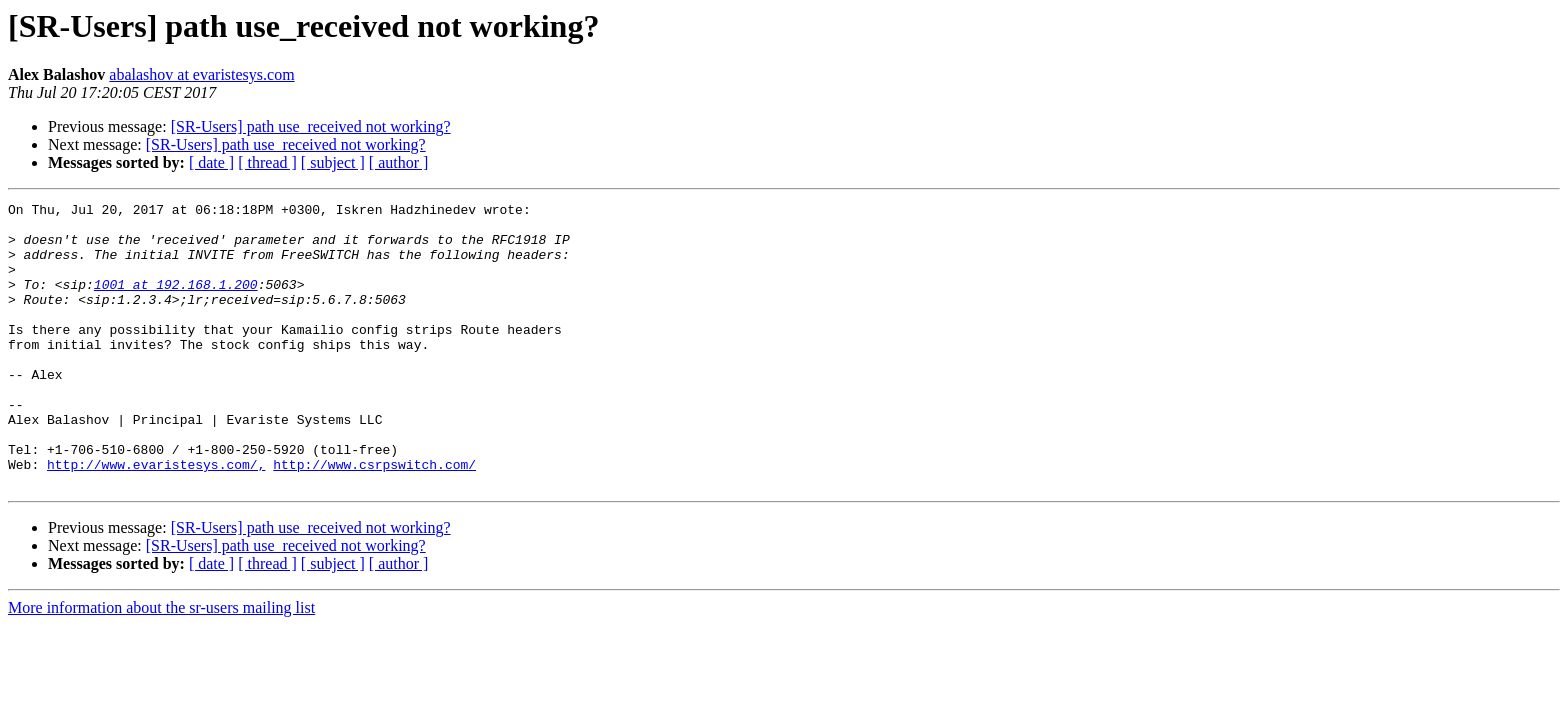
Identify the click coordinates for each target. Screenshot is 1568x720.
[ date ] (211, 162)
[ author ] (399, 162)
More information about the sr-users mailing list (161, 664)
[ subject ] (333, 162)
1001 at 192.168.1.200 (176, 302)
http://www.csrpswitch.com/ (374, 518)
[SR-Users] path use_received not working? (311, 126)
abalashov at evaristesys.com (201, 74)
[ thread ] (267, 162)
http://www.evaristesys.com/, (156, 518)
